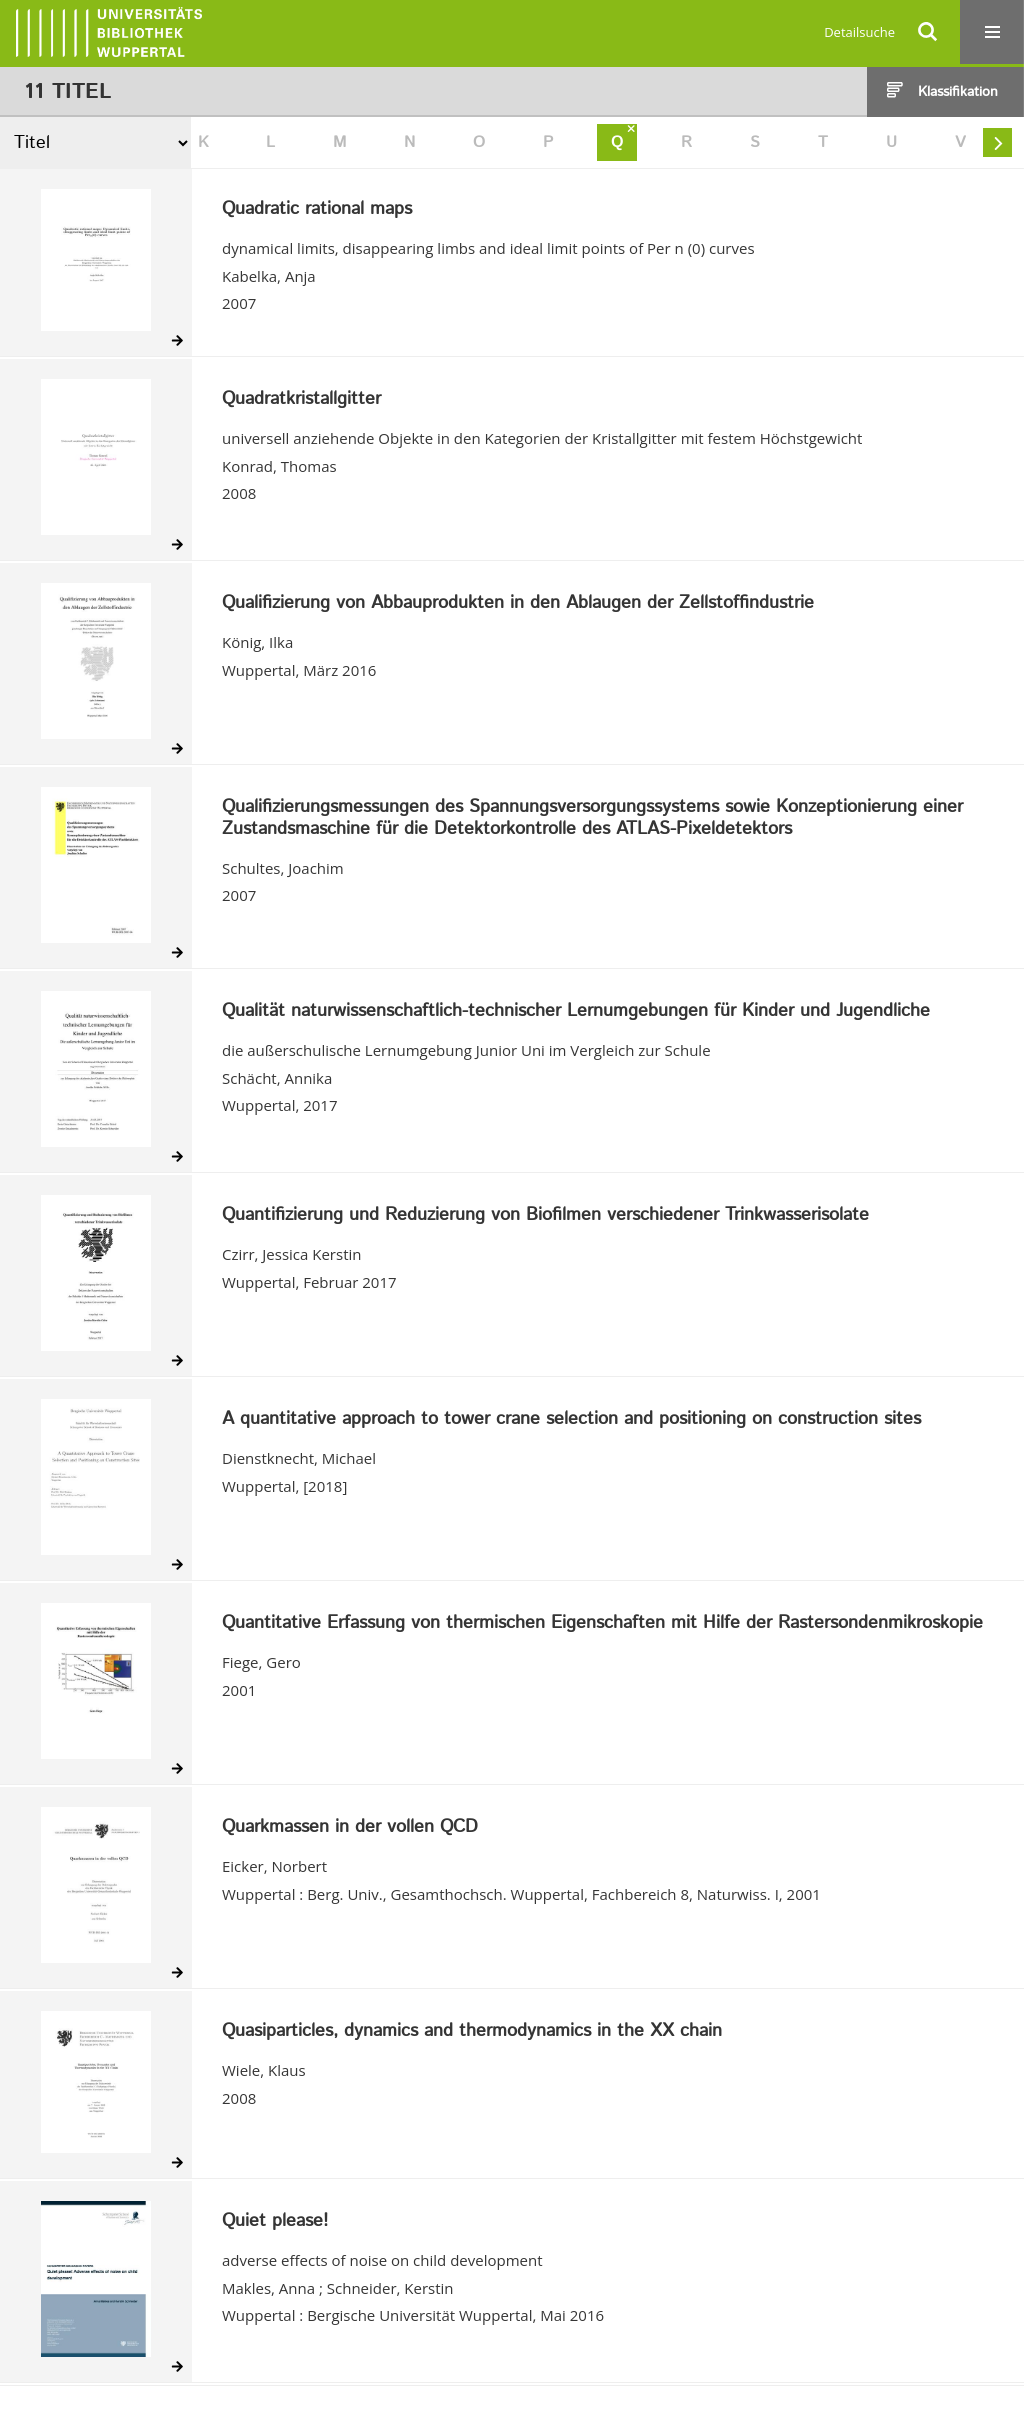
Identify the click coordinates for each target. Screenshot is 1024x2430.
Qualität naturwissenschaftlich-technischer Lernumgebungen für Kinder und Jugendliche (576, 1012)
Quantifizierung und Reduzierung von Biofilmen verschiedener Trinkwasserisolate (545, 1216)
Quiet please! (275, 2222)
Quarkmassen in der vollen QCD (350, 1828)
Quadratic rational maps (317, 210)
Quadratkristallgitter (301, 400)
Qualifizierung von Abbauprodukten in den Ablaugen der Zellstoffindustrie (518, 604)
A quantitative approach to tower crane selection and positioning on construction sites (571, 1420)
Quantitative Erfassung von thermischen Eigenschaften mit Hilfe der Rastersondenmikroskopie (602, 1624)
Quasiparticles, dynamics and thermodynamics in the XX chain (472, 2032)
